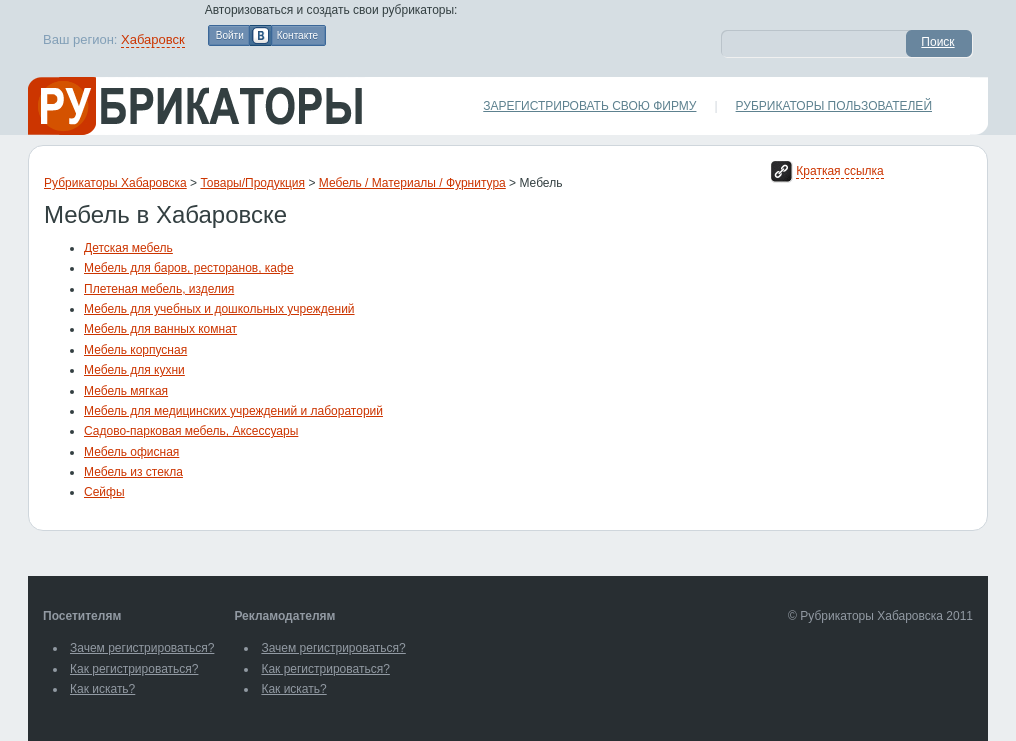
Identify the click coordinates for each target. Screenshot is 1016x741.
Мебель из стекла (133, 472)
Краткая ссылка (839, 171)
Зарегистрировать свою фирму (589, 106)
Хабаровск (153, 39)
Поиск (937, 42)
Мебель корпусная (135, 350)
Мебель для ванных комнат (160, 329)
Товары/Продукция (252, 183)
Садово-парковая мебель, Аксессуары (191, 431)
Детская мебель (128, 248)
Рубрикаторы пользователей (834, 106)
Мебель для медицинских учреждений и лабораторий (233, 411)
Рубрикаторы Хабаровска (115, 183)
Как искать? (102, 689)
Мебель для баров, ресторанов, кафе (189, 268)
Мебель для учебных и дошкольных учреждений (219, 309)
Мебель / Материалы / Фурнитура (412, 183)
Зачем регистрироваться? (142, 648)
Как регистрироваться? (134, 669)
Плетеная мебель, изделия (159, 289)
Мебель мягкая (126, 391)
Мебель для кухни (134, 370)
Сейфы (104, 492)
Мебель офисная (131, 452)
